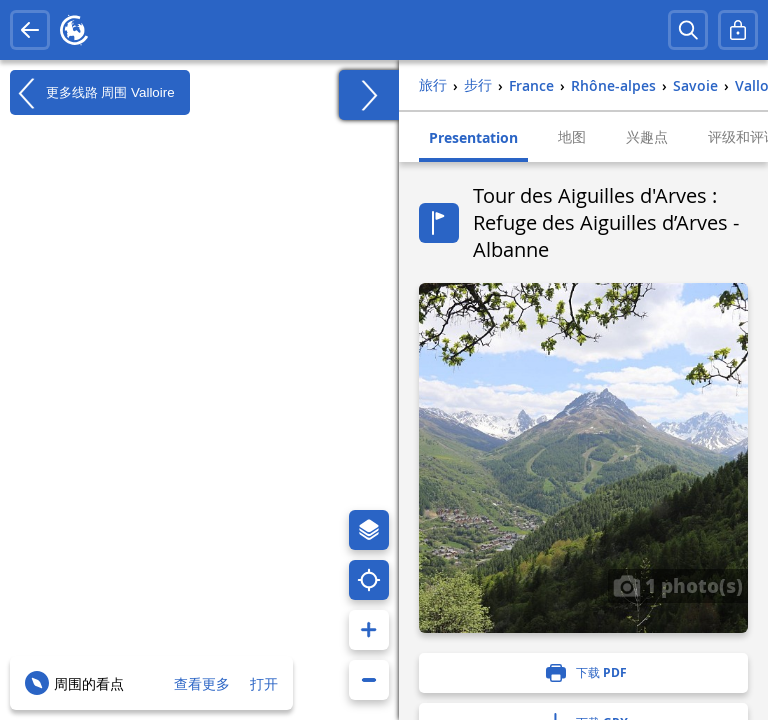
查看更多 (202, 683)
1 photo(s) (678, 585)
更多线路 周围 (92, 93)
